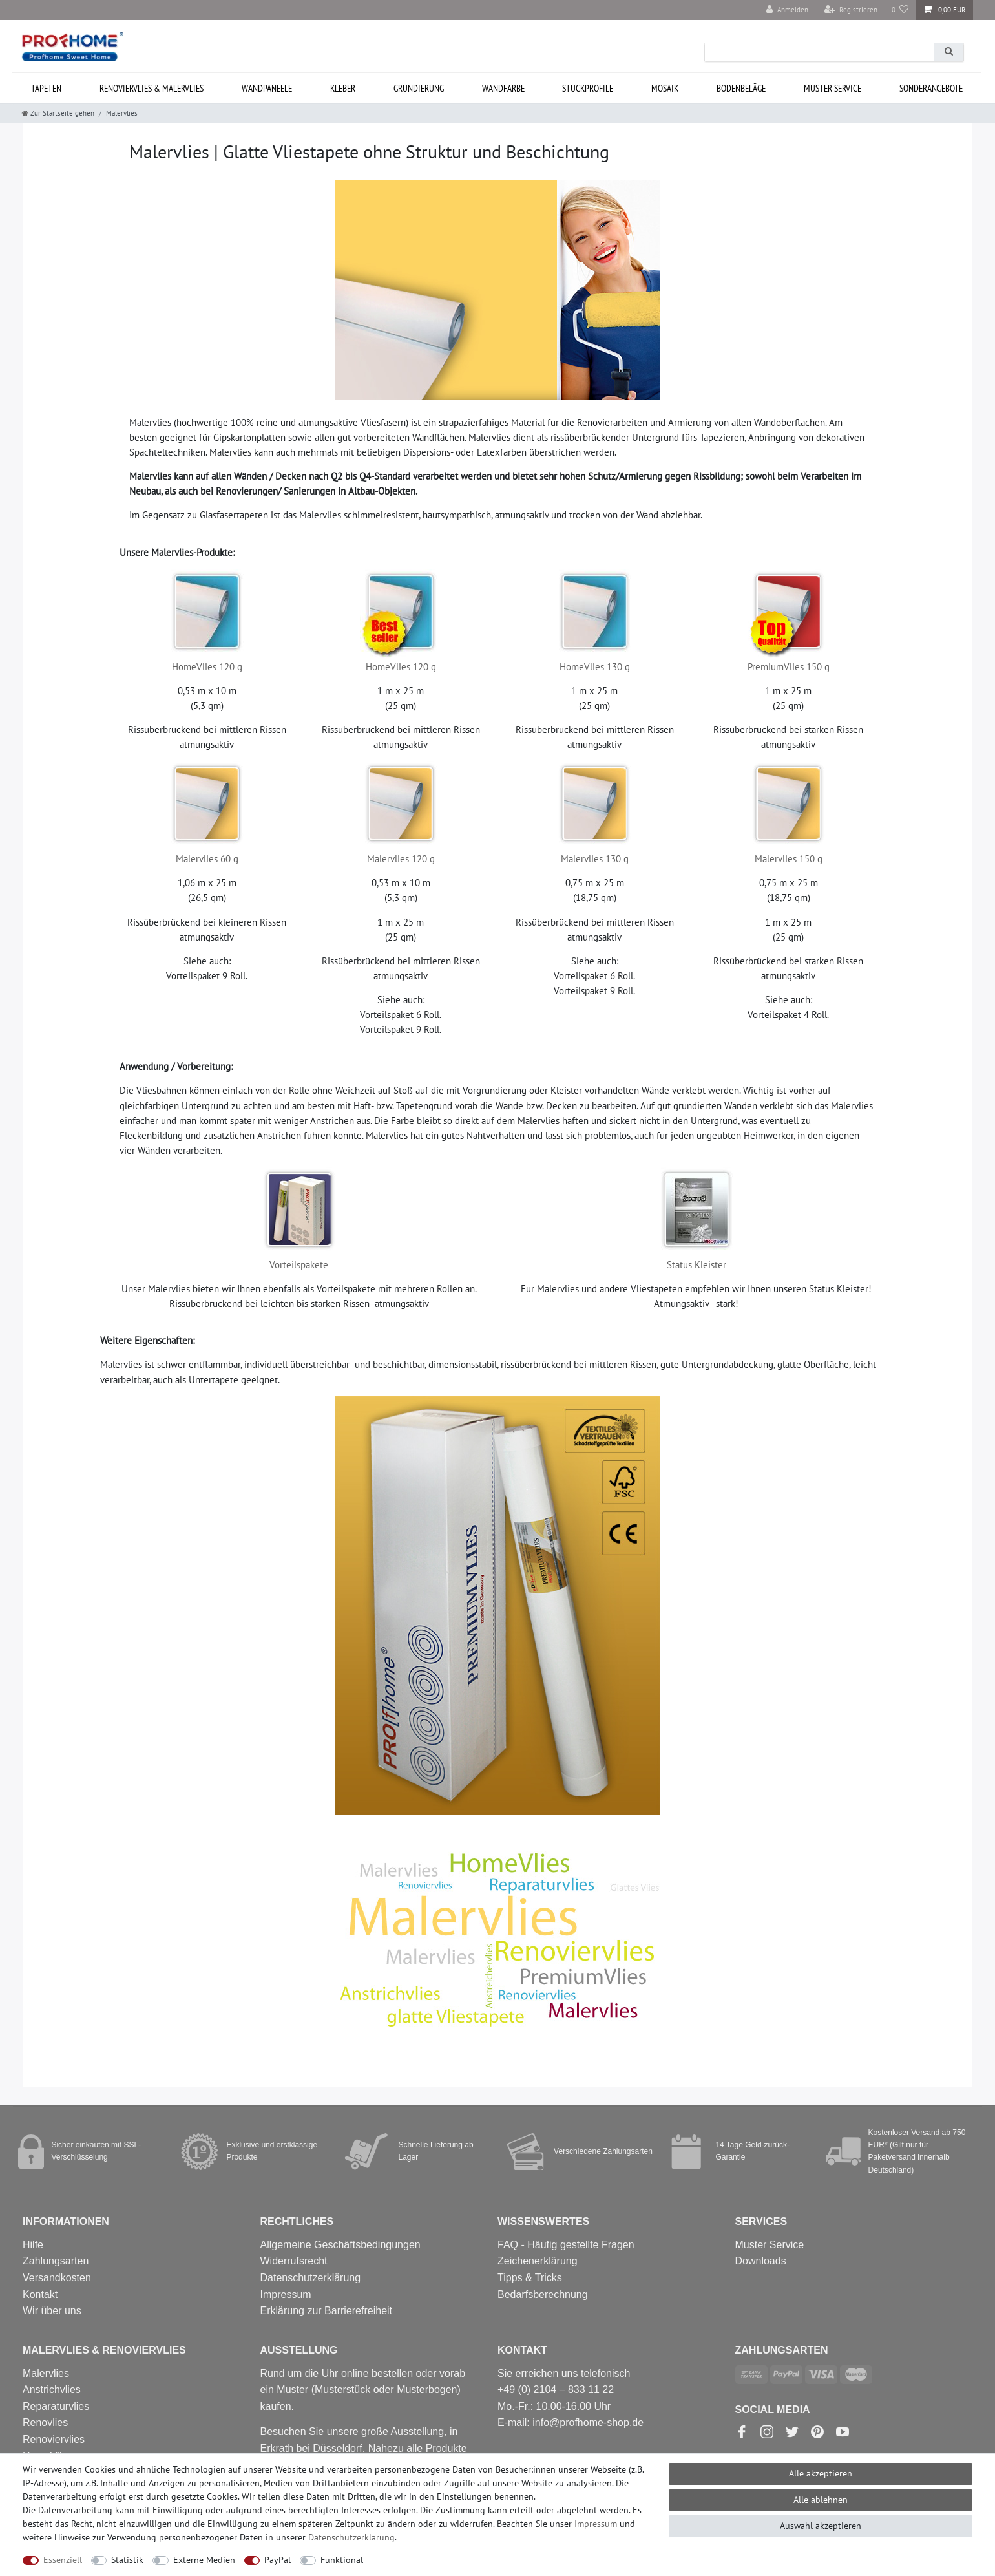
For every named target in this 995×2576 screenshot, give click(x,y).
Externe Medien (204, 2560)
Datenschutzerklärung (310, 2277)
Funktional (341, 2560)
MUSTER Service (832, 88)
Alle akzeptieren (820, 2473)
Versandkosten (57, 2277)
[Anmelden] (787, 10)
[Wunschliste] (900, 10)
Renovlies (45, 2422)
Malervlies (46, 2373)
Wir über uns (52, 2310)
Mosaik (664, 88)
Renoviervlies (54, 2439)
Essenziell (62, 2560)
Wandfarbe (503, 88)
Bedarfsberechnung (543, 2294)
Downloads (760, 2260)
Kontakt (40, 2294)
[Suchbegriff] (819, 52)
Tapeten (46, 88)
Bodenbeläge (741, 88)
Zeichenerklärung (538, 2260)
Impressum (285, 2294)
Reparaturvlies (56, 2406)
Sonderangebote (931, 88)
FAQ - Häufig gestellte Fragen (566, 2244)
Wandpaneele (267, 88)
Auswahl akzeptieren (820, 2525)
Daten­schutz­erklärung (351, 2537)
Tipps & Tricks (530, 2277)
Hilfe (33, 2244)
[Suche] (948, 52)
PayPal (277, 2560)
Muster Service (769, 2244)
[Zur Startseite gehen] (58, 113)
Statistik (127, 2560)
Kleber (342, 88)
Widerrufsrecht (294, 2260)
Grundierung (418, 88)
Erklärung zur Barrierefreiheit (326, 2310)
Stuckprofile (587, 88)
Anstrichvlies (52, 2389)
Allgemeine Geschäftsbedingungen (340, 2244)
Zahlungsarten (56, 2260)
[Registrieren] (851, 10)
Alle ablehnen (820, 2500)
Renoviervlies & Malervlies (152, 88)
